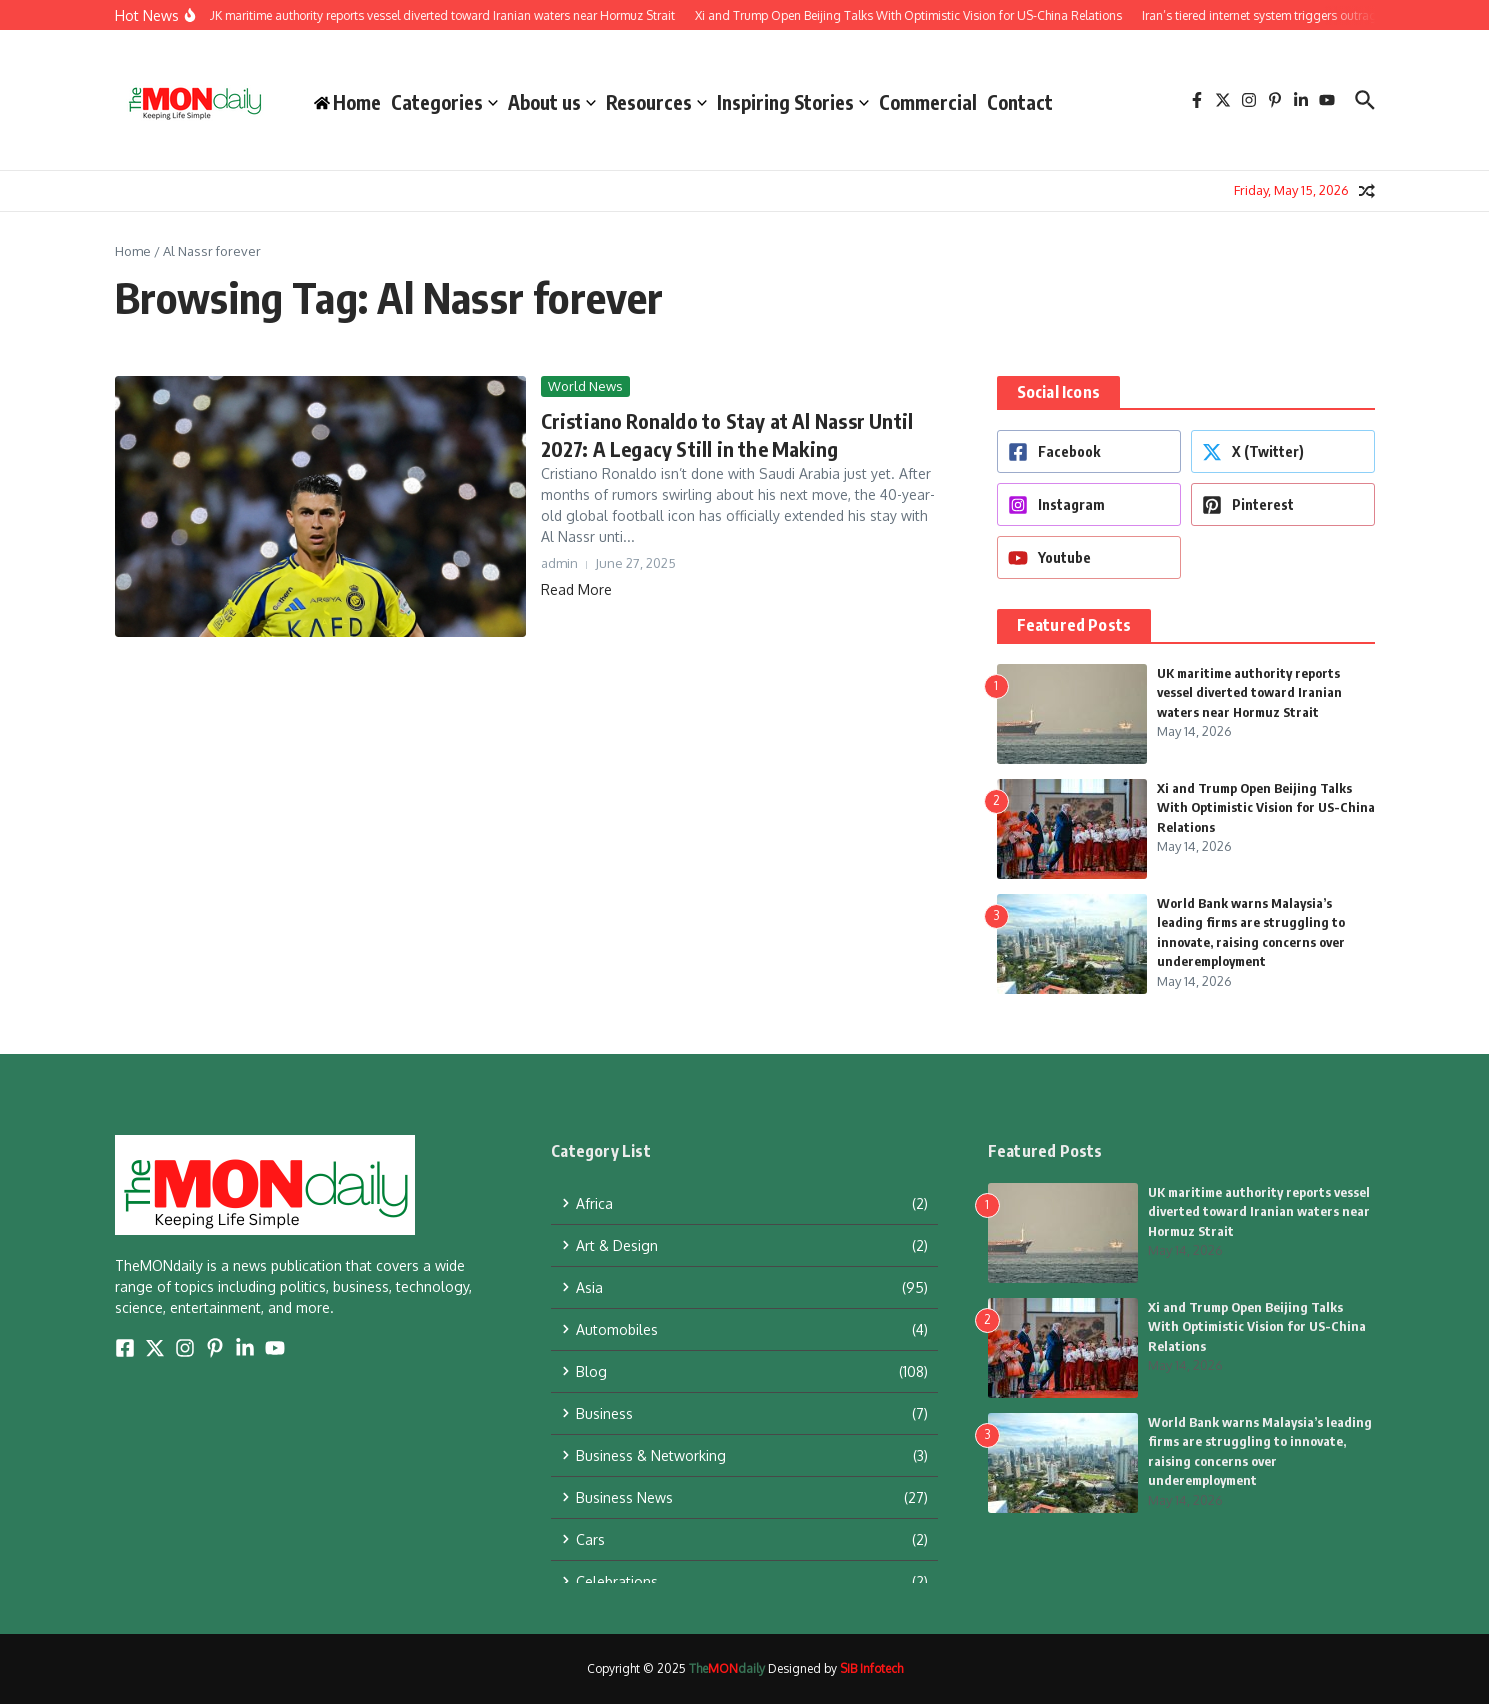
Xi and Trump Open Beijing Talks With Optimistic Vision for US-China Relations (1266, 807)
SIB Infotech (871, 1668)
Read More (576, 589)
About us (552, 102)
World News (585, 386)
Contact (1020, 102)
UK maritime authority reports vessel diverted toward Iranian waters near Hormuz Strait (1249, 692)
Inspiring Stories (793, 102)
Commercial (928, 102)
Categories (444, 102)
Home (133, 251)
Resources (656, 102)
